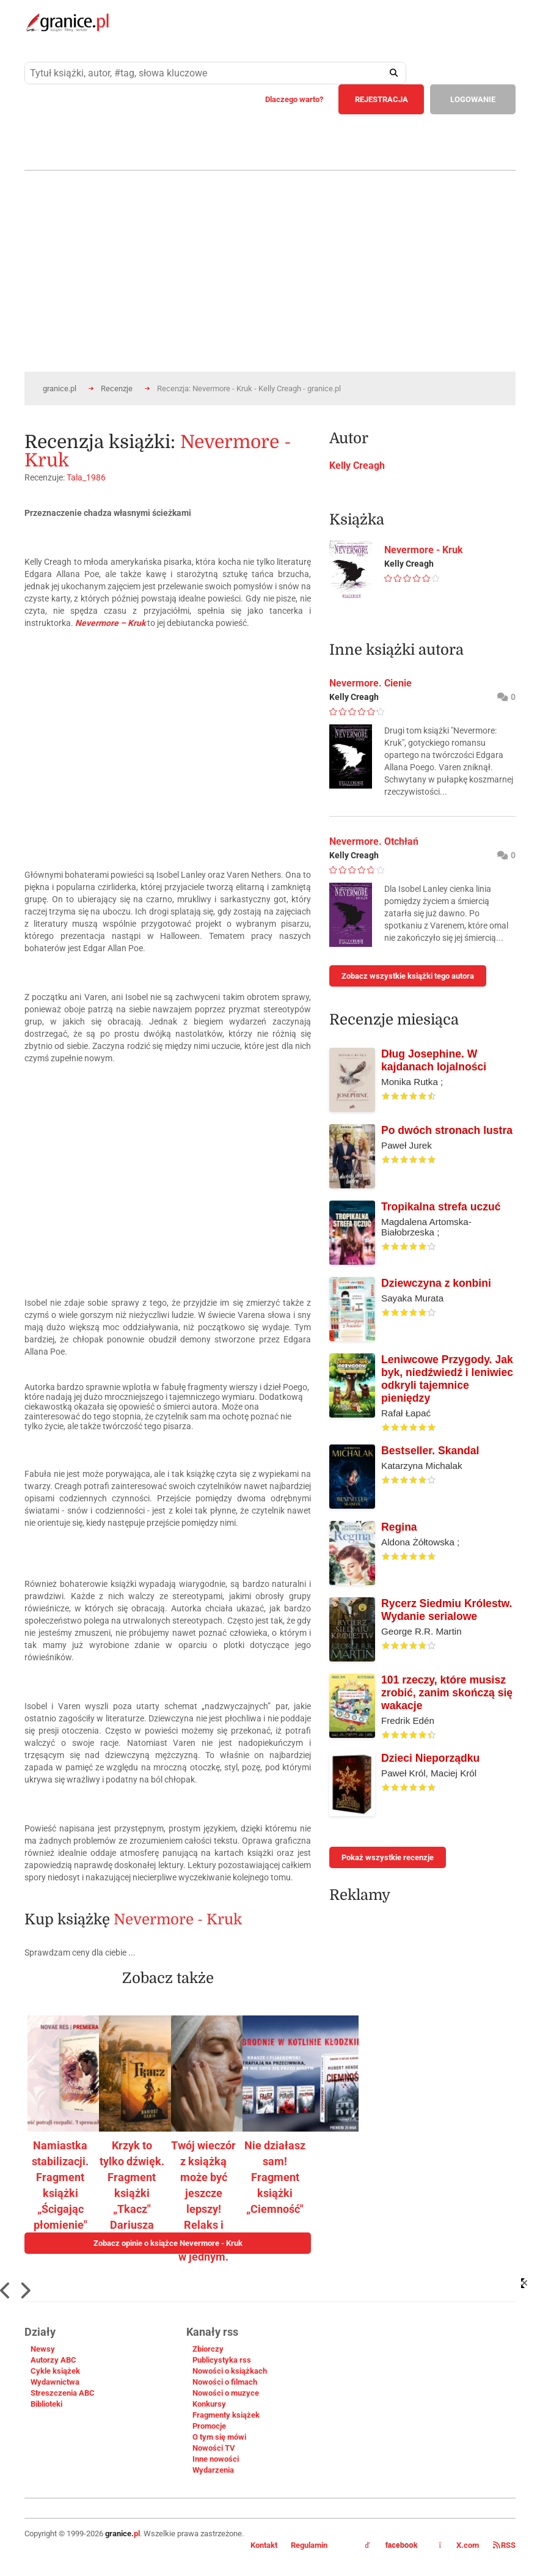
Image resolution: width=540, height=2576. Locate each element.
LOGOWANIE (472, 99)
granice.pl (59, 388)
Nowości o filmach (224, 2381)
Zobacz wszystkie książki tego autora (407, 976)
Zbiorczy (208, 2348)
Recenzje (117, 388)
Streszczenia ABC (63, 2393)
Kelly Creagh (357, 465)
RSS (504, 2545)
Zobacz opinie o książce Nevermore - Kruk (168, 2243)
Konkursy (209, 2404)
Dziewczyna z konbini (436, 1283)
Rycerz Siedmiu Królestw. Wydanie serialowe (446, 1609)
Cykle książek (55, 2370)
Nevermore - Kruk (178, 1919)
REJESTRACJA (381, 99)
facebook (391, 2545)
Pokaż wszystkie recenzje (387, 1857)
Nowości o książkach (229, 2370)
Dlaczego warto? (294, 99)
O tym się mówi (219, 2437)
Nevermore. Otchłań (373, 841)
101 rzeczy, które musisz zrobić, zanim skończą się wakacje (447, 1693)
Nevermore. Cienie (370, 683)
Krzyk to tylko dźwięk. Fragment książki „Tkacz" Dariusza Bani (132, 2193)
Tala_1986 (86, 477)
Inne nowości (215, 2459)
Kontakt (263, 2545)
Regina (399, 1527)
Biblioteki (46, 2404)
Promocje (209, 2426)
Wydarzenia (213, 2470)
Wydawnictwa (55, 2381)
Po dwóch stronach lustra (447, 1130)
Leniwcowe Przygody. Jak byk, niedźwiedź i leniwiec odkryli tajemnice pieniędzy (447, 1378)
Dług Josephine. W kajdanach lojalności (433, 1060)
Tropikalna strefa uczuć (441, 1207)
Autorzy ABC (53, 2359)
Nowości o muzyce (225, 2393)
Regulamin (309, 2545)
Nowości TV (213, 2448)
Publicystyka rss (221, 2359)
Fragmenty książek (226, 2415)
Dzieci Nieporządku (430, 1758)
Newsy (43, 2348)
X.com (460, 2545)
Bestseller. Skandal (430, 1450)
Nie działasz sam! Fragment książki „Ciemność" (274, 2177)
